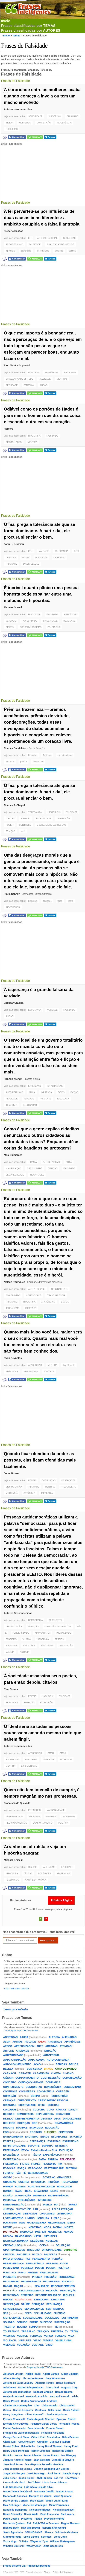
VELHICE (22, 2335)
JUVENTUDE (23, 2209)
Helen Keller (28, 2446)
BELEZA (8, 2068)
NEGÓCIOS (37, 2240)
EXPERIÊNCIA (51, 2154)
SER (5, 2313)
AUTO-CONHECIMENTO (17, 2064)
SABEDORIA (41, 2299)
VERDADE (11, 621)
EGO (6, 2132)
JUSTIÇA (8, 2209)
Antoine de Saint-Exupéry (18, 2382)
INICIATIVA (9, 2200)
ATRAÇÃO (50, 2050)
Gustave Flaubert (60, 2441)
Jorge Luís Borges (14, 2473)
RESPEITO (27, 2295)
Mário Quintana (63, 2496)
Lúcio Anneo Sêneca (54, 2482)
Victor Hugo (10, 2541)
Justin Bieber (26, 2478)
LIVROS (30, 2218)
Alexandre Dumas (32, 2378)
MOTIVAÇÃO (10, 2231)
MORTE (69, 2227)
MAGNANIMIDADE (55, 1810)
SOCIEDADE (52, 2317)
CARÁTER (25, 2073)
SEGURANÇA (54, 2304)
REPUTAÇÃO (11, 2295)
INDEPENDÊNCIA (58, 2195)
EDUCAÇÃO (52, 2127)
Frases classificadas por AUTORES (30, 30)
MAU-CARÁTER (43, 1633)
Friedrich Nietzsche (52, 2432)
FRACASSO (35, 2168)
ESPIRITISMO (70, 2141)
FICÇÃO (74, 1092)
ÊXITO (37, 2154)
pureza (23, 761)
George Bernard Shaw (16, 2437)
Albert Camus (51, 2373)
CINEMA (56, 2073)
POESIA (32, 1696)
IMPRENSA (46, 1092)
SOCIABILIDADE (32, 2317)
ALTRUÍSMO (49, 1867)
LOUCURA (43, 2218)
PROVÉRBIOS (51, 2281)
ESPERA (8, 2141)
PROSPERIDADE (31, 2281)
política (72, 251)
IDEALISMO (11, 1105)
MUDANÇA (26, 2231)
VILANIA (26, 1639)
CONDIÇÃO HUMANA (30, 2082)
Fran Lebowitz (36, 2428)
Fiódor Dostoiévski (14, 2428)
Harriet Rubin (11, 2446)
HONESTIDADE (29, 621)
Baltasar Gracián (43, 2391)
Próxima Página (61, 1900)
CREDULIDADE (34, 1168)
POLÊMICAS (54, 627)
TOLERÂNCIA (61, 551)
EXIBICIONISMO (29, 1766)
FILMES (35, 2163)
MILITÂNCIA (11, 1493)
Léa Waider (71, 2478)
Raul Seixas (11, 1689)
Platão (38, 2518)
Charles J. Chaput (14, 805)
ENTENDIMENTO (13, 2136)
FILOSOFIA (49, 2163)
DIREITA (10, 627)
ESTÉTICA (61, 2145)
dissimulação (43, 251)
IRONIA (73, 2204)
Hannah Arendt (13, 1079)
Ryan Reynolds (13, 1358)
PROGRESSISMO (14, 244)
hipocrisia (10, 251)
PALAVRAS (50, 2254)
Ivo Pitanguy (68, 2455)
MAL (30, 551)
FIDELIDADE (10, 2163)
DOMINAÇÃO (63, 818)
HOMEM (8, 2186)
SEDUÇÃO (38, 2304)
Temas (16, 35)
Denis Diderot (71, 2410)
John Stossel (11, 1473)
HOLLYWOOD (70, 2182)
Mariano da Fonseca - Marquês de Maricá (27, 2496)
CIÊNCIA (8, 2077)
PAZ (27, 2258)
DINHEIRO (9, 2123)
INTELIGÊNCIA (27, 2200)
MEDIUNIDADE (56, 2222)
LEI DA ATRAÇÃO (62, 2209)
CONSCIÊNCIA (52, 2087)
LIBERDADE (30, 2213)
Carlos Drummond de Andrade (39, 2401)
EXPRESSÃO (11, 2159)
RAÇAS (18, 2286)
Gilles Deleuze (70, 2437)
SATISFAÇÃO (11, 2304)
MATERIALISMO (36, 2222)
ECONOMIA (36, 2127)
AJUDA (24, 2037)
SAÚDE (25, 2304)
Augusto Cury (69, 2387)
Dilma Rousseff (34, 2414)
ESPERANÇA (34, 1010)
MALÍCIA (10, 1652)
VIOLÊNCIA (10, 2340)
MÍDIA (32, 1092)
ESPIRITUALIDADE (14, 2145)
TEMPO (33, 2326)
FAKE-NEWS (34, 1086)
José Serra (53, 2473)
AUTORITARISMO (14, 1092)
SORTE (33, 2322)
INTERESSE (45, 2200)
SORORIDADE (35, 116)
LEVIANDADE (68, 1816)
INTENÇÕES (34, 1810)
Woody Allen (34, 2546)
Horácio (7, 2455)
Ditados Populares (56, 2414)
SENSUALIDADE (34, 2308)
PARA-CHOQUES (13, 2258)
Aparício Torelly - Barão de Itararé (55, 2382)
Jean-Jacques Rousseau (17, 2468)
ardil (23, 831)
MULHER (40, 2231)
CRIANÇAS (9, 2105)
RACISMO (68, 2281)
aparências (25, 251)
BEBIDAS (61, 2064)
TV (66, 2331)
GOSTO (7, 2177)
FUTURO (8, 2172)
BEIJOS (73, 2064)
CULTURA (39, 2109)
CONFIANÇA (53, 2082)
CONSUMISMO (72, 2087)
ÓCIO (42, 2245)
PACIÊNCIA (23, 2254)
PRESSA (37, 2276)
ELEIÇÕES (50, 2132)
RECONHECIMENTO (63, 2286)
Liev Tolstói (33, 2482)
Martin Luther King (57, 2500)
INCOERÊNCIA (64, 123)
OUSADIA (9, 2254)
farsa (60, 901)
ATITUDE (8, 2050)
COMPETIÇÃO (44, 123)
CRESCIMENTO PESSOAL (53, 2100)
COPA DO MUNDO (66, 2068)
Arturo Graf (52, 2387)
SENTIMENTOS (55, 2308)
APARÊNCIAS (51, 372)
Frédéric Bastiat (13, 231)
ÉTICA (25, 2150)
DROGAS (8, 2127)
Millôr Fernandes (59, 2505)
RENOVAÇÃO (68, 2290)
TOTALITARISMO (55, 1086)
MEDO (71, 2222)
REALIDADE (12, 385)
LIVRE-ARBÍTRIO (13, 2218)
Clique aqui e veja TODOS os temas (21, 2030)
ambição (59, 251)
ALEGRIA (54, 2037)
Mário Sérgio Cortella (15, 2500)
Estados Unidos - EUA (44, 2150)
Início (5, 21)
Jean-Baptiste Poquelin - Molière (44, 2464)
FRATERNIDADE (54, 2168)
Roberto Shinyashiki (54, 2527)
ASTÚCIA (25, 818)
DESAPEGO (63, 2114)
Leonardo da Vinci (14, 2482)
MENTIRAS (62, 379)
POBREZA (27, 2267)
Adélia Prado (33, 2373)
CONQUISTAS (34, 2087)
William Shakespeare (62, 2541)
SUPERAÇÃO (62, 2322)
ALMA (6, 2041)
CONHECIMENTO (13, 2087)
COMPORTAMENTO (42, 1823)
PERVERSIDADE (21, 1633)
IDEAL (28, 2191)
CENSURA (11, 557)
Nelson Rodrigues (14, 1282)
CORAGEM (62, 2091)
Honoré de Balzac (62, 2450)
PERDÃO (57, 2258)
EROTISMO (31, 2136)
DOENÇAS (23, 2123)
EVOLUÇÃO (66, 2150)
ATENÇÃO (66, 2046)
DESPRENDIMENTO (27, 2118)
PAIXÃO (37, 2254)
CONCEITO (9, 2082)
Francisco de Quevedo (17, 1803)
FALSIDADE (72, 116)
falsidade (47, 755)
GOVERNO (49, 2177)
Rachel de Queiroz (14, 2523)
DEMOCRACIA (35, 1620)
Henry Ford (71, 2446)
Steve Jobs (60, 2536)
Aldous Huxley (11, 2378)
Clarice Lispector (23, 2410)
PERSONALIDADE (57, 2263)
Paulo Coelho (11, 2518)
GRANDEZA (64, 2177)
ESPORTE (34, 2145)
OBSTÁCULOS (11, 2245)
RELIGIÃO (52, 2290)
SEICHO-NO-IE (33, 2532)
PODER (26, 557)
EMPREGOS (65, 2132)
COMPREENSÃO (50, 2077)
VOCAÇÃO (23, 2344)
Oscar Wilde (31, 2514)
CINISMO (32, 1867)
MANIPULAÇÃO (13, 1168)
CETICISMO (29, 1493)
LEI (29, 238)
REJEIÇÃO (29, 1702)
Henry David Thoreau (49, 2446)
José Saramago (36, 2473)
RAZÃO (7, 2286)
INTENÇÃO (33, 1626)
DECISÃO (8, 2114)
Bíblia (75, 2396)
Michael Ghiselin (13, 1860)
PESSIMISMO (12, 1880)
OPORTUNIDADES (14, 2249)
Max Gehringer (11, 2505)
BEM (76, 551)
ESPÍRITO (47, 2145)
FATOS (61, 1092)
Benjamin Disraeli (13, 2396)
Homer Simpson (40, 2450)
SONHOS (22, 2322)
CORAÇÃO (9, 2096)
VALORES (9, 2335)
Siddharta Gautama (66, 2532)
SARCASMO (58, 2299)
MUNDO (68, 2231)
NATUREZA (50, 2236)
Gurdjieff (42, 2441)
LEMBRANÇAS (12, 2213)
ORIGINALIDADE (59, 1289)
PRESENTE (9, 2276)
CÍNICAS (28, 1873)
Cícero (7, 2410)
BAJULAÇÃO (46, 1702)
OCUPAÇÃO (63, 2245)
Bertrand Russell (59, 2396)
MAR (22, 2222)
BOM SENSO (34, 2068)
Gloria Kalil (9, 2441)
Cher (37, 2405)
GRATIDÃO (9, 2182)
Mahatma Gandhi (44, 2491)
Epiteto (72, 2419)
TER (57, 2326)
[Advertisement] (43, 171)
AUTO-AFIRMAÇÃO (14, 2059)
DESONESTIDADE (15, 1175)
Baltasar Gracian (14, 1002)
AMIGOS (17, 2041)
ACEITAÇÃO (10, 2037)
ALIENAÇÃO (69, 2037)
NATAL (38, 2236)
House (18, 2455)
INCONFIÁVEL (37, 1175)
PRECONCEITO (68, 1487)
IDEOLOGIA (63, 1099)
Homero (8, 428)
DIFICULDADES (72, 2118)
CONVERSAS (27, 2091)
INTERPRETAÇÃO (13, 2204)
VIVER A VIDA (63, 2340)
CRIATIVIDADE (27, 2105)
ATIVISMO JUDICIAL (47, 238)
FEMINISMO (12, 129)
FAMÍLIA (53, 2159)
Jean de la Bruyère (63, 2459)
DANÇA (72, 2109)
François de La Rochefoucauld (21, 2432)
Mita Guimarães (13, 1155)
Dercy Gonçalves (13, 2414)
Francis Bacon (54, 2428)
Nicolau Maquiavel (63, 2509)
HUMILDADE (64, 2186)
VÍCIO (49, 2344)
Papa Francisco (49, 2514)
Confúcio (40, 2410)
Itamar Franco (51, 2455)
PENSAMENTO (41, 2258)
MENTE (7, 2227)
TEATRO (22, 2326)
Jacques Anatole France (17, 2459)
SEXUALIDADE (42, 2313)
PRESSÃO (50, 2276)
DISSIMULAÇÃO (14, 442)
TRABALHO (29, 2331)
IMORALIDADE (43, 818)
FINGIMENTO (12, 1759)
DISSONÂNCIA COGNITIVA (57, 1626)
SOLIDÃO (8, 2322)
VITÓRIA (48, 2340)
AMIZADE (30, 2041)
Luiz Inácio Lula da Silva (38, 2487)
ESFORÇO (75, 2136)
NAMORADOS (23, 2236)
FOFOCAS (9, 2168)
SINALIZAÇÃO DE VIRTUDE (60, 244)
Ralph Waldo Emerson (46, 2523)
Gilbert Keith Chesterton (45, 2437)
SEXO (28, 2313)
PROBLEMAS (66, 2276)
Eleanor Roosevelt (14, 2419)
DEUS (57, 2118)
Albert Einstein (69, 2373)
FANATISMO (47, 1645)
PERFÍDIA (59, 1639)
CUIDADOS (9, 2109)
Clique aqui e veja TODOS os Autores (45, 2367)
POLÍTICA (63, 1823)
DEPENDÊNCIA (45, 2114)
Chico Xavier (67, 2405)
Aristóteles (9, 2387)
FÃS (18, 2172)
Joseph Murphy (71, 2473)
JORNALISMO (12, 1308)
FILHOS (24, 2163)
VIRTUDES (25, 2340)
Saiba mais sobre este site (16, 1988)
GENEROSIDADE (14, 1816)
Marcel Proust (64, 2491)
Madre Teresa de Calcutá (17, 2491)
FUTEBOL (71, 2168)
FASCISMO (11, 1639)
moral (71, 901)
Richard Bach (11, 2527)
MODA (47, 2227)
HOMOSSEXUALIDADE (41, 2186)
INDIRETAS (48, 1759)
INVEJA (9, 123)
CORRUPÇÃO (48, 1480)
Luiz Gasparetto (12, 2487)
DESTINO (46, 2118)
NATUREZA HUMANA (35, 1880)
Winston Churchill (13, 2546)
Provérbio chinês (54, 2518)
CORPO (35, 2096)
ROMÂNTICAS (23, 2299)
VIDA (71, 2335)
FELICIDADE (67, 2159)
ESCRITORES (59, 2136)
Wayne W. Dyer (39, 2541)
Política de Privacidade (63, 2572)
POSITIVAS (9, 2272)
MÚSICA (8, 2236)
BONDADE (33, 372)
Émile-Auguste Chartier (40, 2419)
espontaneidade (65, 755)
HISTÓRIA (54, 2182)
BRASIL (48, 2068)
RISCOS (8, 2299)
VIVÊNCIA (9, 2344)
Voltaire (23, 2541)
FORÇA (21, 2168)
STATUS (65, 1302)
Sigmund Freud (12, 2536)
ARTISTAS (51, 2046)
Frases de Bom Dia (14, 2565)
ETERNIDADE (11, 2150)
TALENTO (9, 2326)
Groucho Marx (26, 2441)
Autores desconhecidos (18, 109)
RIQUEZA (68, 2295)
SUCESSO (46, 2322)
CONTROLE (25, 825)
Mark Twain (36, 2500)
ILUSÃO (43, 385)
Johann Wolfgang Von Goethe (51, 2468)
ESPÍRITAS (54, 2141)
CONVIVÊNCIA (45, 2091)
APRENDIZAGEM (24, 2046)
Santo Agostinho (13, 2532)
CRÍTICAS (53, 2105)
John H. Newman (14, 544)
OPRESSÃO (59, 557)
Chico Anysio (49, 2405)
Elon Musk (10, 365)
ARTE (39, 2046)
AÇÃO (37, 2064)
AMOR (63, 1753)
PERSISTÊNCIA (35, 2263)
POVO (21, 2272)
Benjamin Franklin (37, 2396)
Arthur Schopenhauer (30, 2387)
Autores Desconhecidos (18, 1613)
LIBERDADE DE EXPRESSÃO (51, 825)
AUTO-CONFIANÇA (58, 2059)
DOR (34, 2123)
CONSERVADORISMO (31, 627)
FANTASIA (29, 385)
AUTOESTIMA (51, 2055)
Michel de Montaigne (35, 2505)
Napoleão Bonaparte (15, 2509)
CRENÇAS (9, 2100)
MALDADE (44, 551)
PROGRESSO (11, 2281)
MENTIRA (32, 442)
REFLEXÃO (10, 2290)
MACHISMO (10, 2222)
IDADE (18, 2191)
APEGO (7, 2046)
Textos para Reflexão (15, 2009)
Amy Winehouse (55, 2378)
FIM (60, 2163)
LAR (35, 2209)
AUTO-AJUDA (36, 2059)
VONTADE (38, 2344)
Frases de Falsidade (24, 45)
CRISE (41, 2105)
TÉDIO (74, 2331)
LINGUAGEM (47, 2213)
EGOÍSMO (36, 2132)
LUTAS (55, 2218)
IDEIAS (54, 2191)
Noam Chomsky (12, 2514)
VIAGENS (60, 2335)
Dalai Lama (54, 2410)
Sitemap (47, 2572)
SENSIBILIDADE (12, 2308)
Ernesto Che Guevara (15, 2423)
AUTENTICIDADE (36, 1289)
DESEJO (8, 2118)
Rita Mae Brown (30, 2527)
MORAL (57, 2227)
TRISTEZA (57, 2331)
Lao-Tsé (58, 2478)
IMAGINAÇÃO (23, 2195)
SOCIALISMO (70, 238)
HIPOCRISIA (54, 116)
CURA (50, 2109)
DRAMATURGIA (64, 2123)
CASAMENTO (41, 2073)
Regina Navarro (70, 2523)
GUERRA (23, 2182)
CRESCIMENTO (26, 2100)
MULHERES (25, 123)
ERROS (44, 2136)
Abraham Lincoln (13, 2373)
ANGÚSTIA (47, 1696)
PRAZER (33, 2272)
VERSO (48, 2335)
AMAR (51, 1753)
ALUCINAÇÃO (30, 1105)
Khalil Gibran (44, 2478)
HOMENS (20, 2186)
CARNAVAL (10, 2073)
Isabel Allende (32, 2455)
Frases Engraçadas (39, 2565)
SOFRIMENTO (69, 2317)
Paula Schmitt (12, 894)
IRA (56, 2204)
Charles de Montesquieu (17, 2405)
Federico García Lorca (43, 2423)
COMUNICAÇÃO (72, 2077)
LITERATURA (64, 2213)
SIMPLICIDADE (12, 2317)
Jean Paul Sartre (13, 2464)
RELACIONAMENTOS (16, 1823)
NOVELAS (52, 2240)
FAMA (42, 2159)
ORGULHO (33, 2249)
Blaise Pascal (11, 2401)
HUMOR (8, 2191)
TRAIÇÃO (10, 831)
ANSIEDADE (55, 2041)
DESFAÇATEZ (68, 1480)
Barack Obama (63, 2391)
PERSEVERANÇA (13, 2263)
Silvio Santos (31, 2536)
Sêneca (48, 2532)
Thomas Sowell (13, 607)
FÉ (24, 2172)
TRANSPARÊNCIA (56, 1295)
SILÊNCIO (59, 2313)
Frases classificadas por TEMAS (28, 26)
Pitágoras (26, 2518)
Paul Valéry (67, 2514)
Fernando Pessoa (69, 2423)
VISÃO (37, 2340)
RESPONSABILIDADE (48, 2295)
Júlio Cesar (9, 2478)
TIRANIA (32, 1162)
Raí (29, 2523)
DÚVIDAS (21, 2127)
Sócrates (46, 2536)
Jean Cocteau (42, 2459)
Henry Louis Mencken (16, 2450)
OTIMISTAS (70, 2249)
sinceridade (38, 761)
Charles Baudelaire (15, 748)
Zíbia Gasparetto (53, 2546)
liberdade (10, 761)
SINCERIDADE (50, 621)
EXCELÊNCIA (11, 2154)
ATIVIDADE (22, 2050)
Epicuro (61, 2419)
